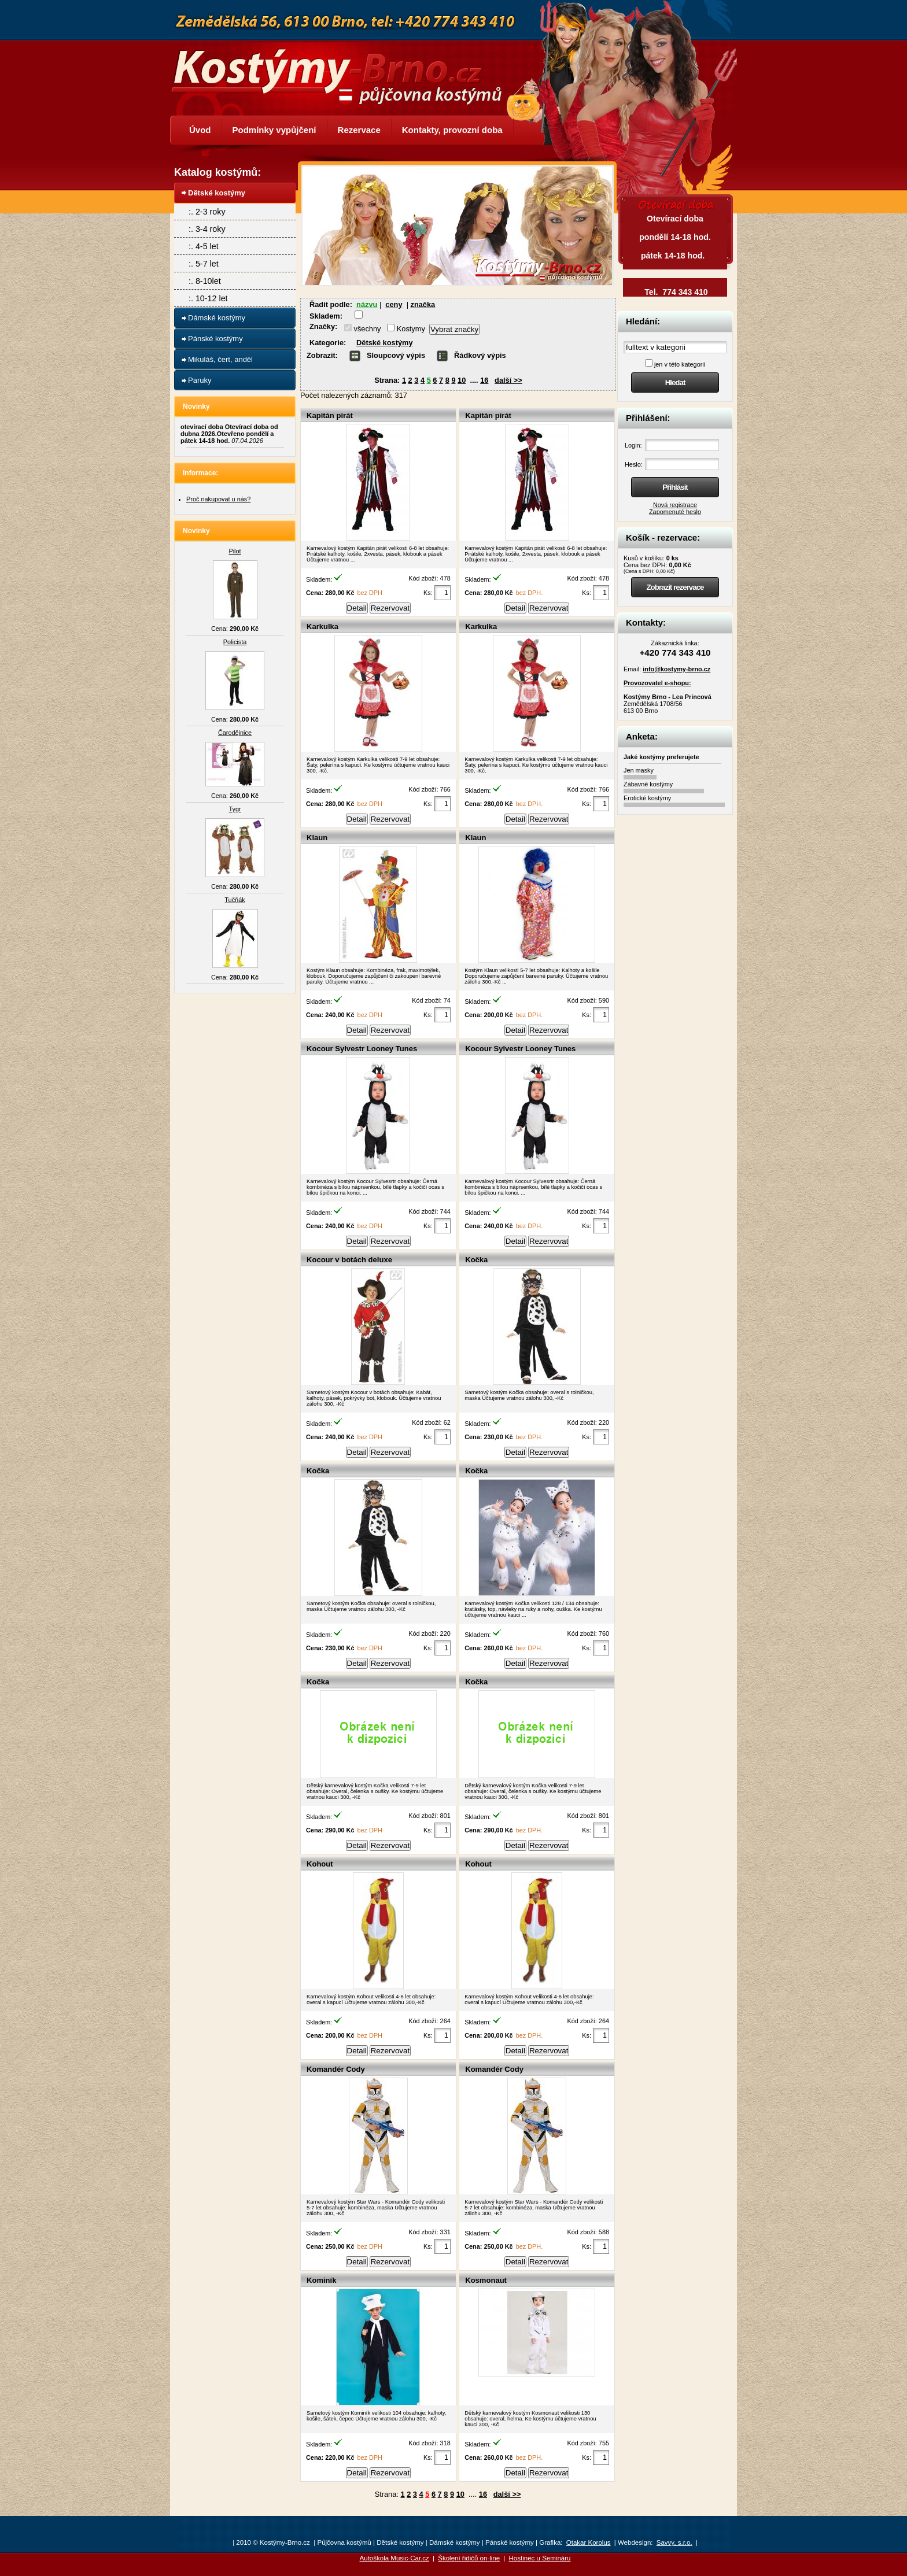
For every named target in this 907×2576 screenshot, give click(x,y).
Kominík (321, 2280)
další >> (508, 380)
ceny (393, 304)
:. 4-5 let (204, 246)
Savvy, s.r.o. (674, 2542)
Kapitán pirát (330, 415)
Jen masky (639, 770)
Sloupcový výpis (396, 355)
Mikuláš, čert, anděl (220, 359)
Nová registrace (675, 504)
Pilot (234, 551)
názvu (366, 304)
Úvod (200, 130)
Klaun (317, 837)
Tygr (234, 808)
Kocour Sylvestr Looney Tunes (362, 1048)
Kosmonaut (486, 2280)
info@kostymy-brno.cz (676, 669)
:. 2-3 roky (207, 211)
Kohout (320, 1864)
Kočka (476, 1259)
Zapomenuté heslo (675, 511)
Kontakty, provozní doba (452, 130)
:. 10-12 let (208, 298)
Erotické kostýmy (647, 797)
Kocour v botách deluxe (349, 1259)
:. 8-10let (205, 281)
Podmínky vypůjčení (274, 130)
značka (423, 304)
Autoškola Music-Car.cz (394, 2558)
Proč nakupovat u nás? (218, 499)
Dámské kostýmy (216, 317)
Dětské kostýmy (384, 342)
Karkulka (322, 626)
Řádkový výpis (480, 355)
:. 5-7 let (204, 263)
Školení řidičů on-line (469, 2558)
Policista (235, 641)
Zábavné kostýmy (648, 784)
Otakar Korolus (588, 2542)
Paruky (199, 380)
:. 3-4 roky (207, 229)
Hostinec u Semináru (540, 2558)
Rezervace (359, 130)
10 (462, 380)
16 (484, 380)
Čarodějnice (235, 732)
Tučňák (234, 899)
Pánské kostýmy (215, 338)
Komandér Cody (336, 2069)
